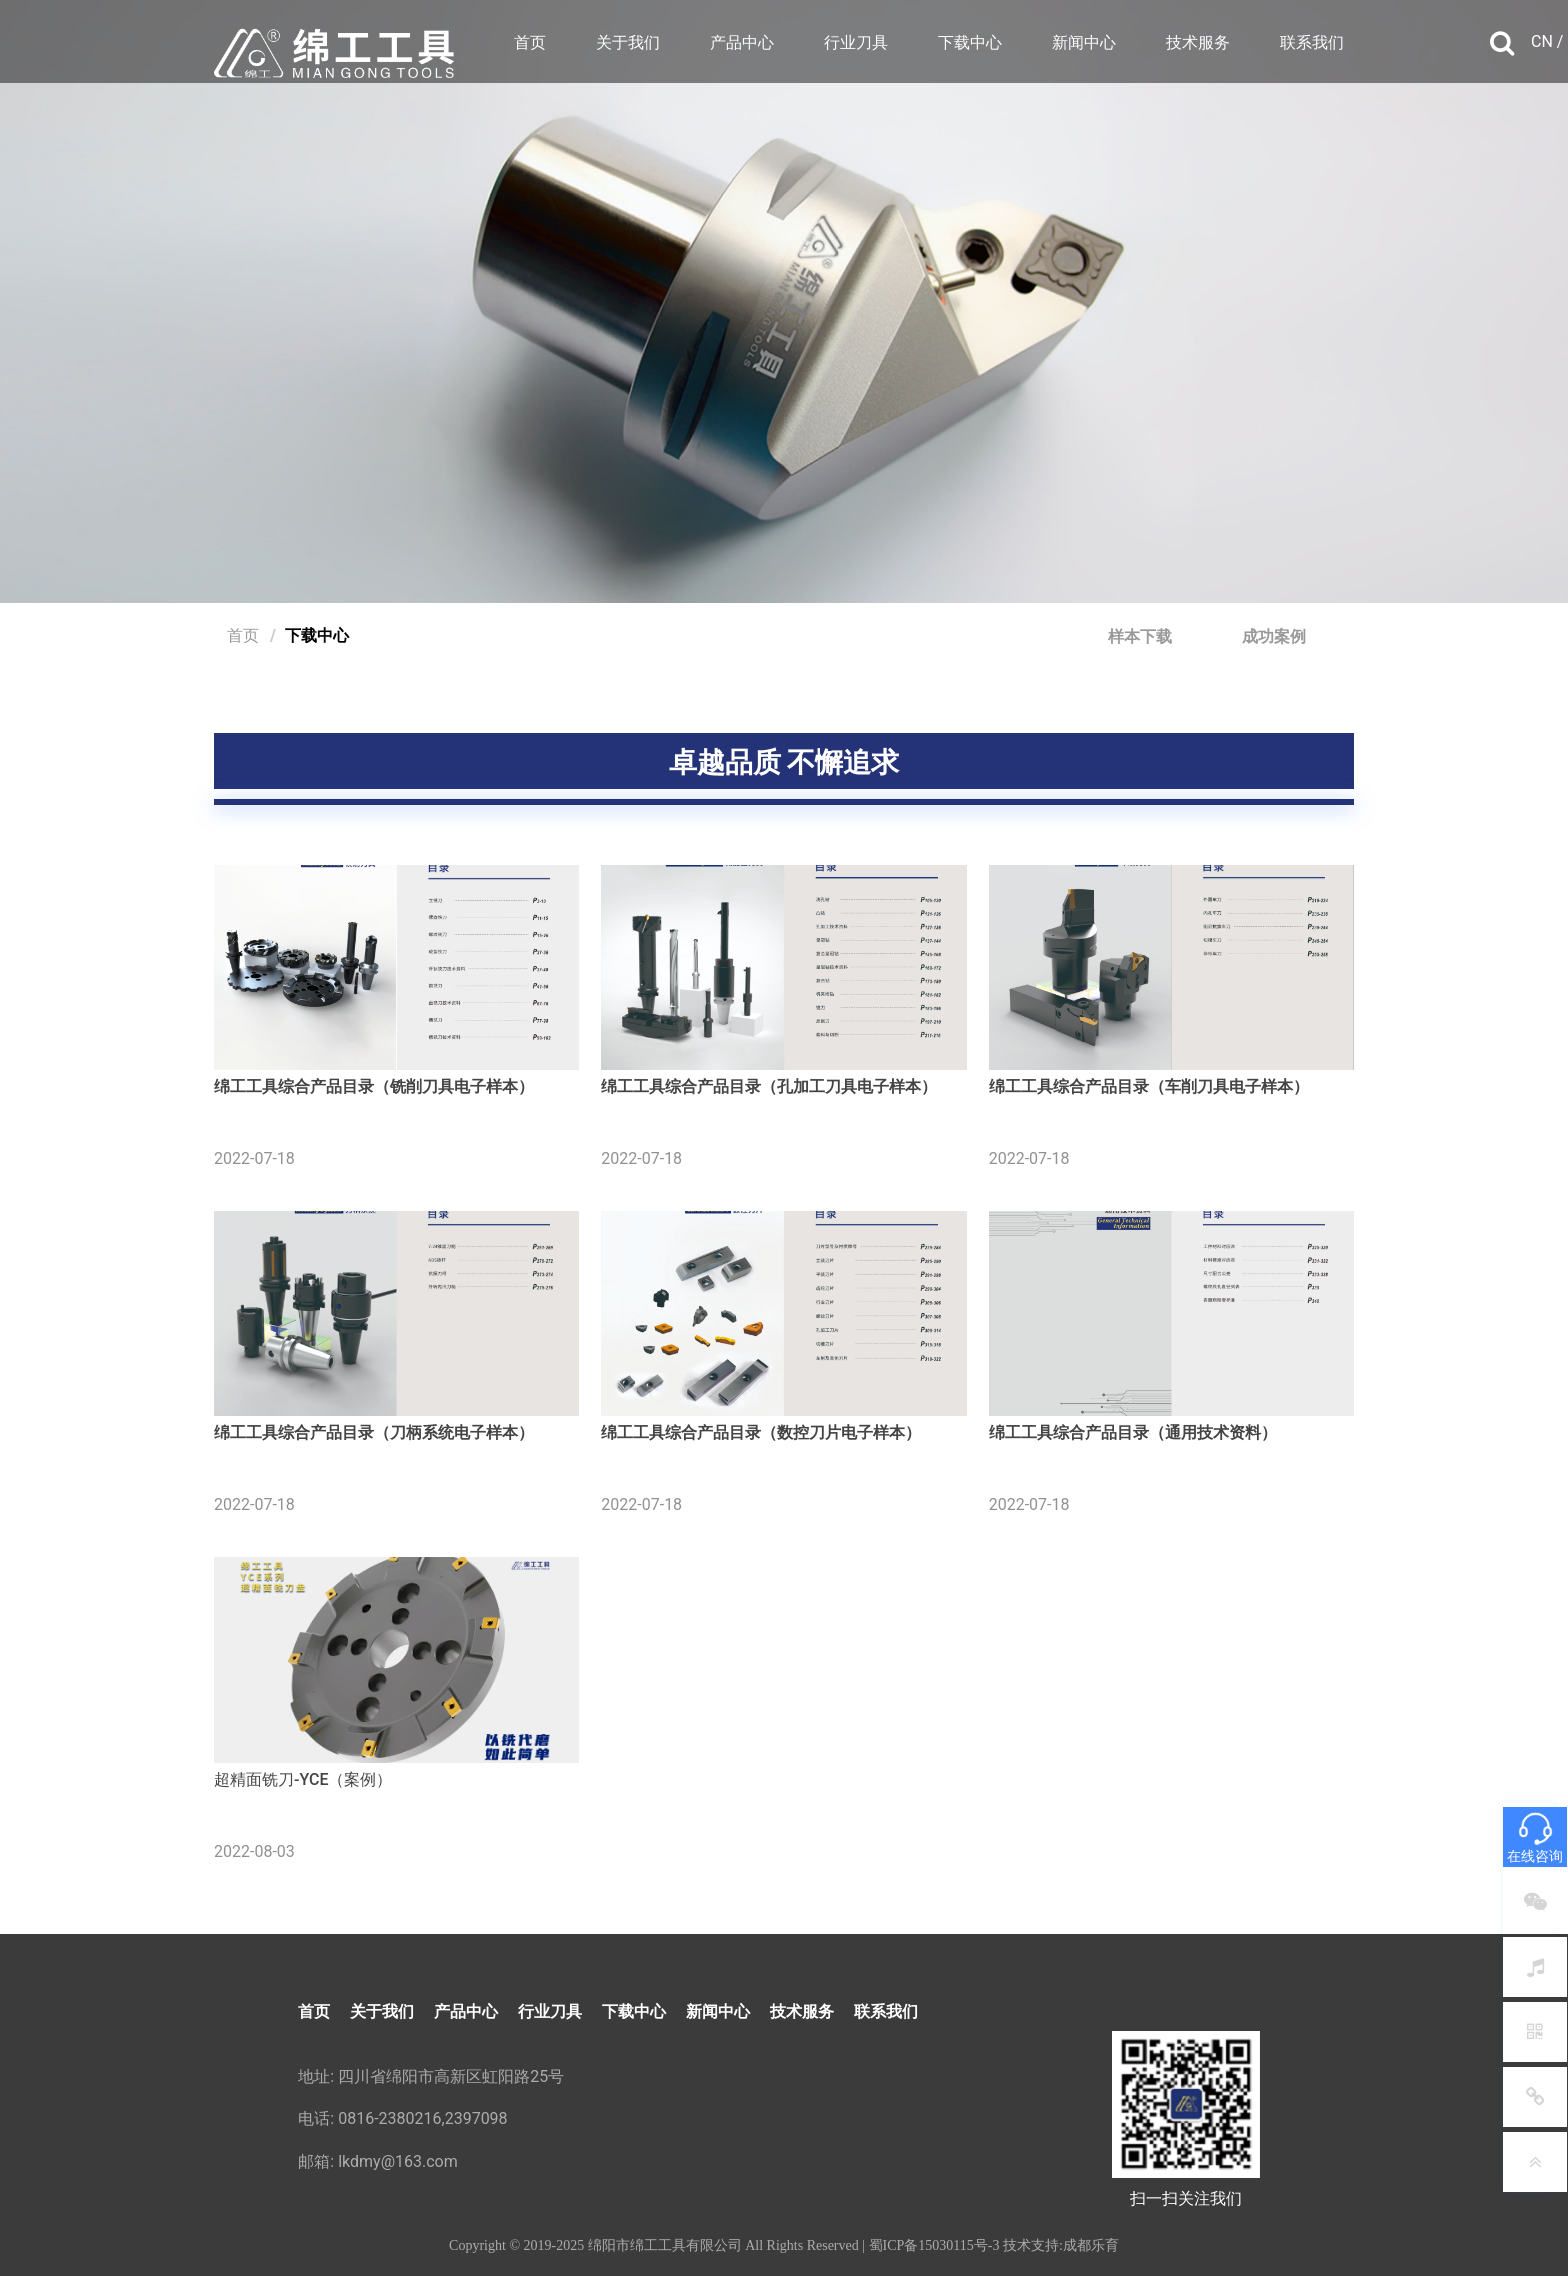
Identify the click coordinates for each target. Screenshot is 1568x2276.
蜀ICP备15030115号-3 (934, 2245)
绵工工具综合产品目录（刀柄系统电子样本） (374, 1432)
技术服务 (1198, 42)
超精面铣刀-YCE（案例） (303, 1779)
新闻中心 (1084, 42)
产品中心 (742, 42)
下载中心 (970, 42)
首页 (530, 42)
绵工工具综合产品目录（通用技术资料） (1133, 1432)
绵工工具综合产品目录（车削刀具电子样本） (1149, 1086)
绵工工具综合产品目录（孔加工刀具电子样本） (769, 1086)
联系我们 (1312, 42)
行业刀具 (856, 42)
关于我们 (628, 42)
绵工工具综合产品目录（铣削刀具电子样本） (374, 1086)
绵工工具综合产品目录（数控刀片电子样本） (761, 1432)
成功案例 (1274, 636)
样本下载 (1140, 636)
